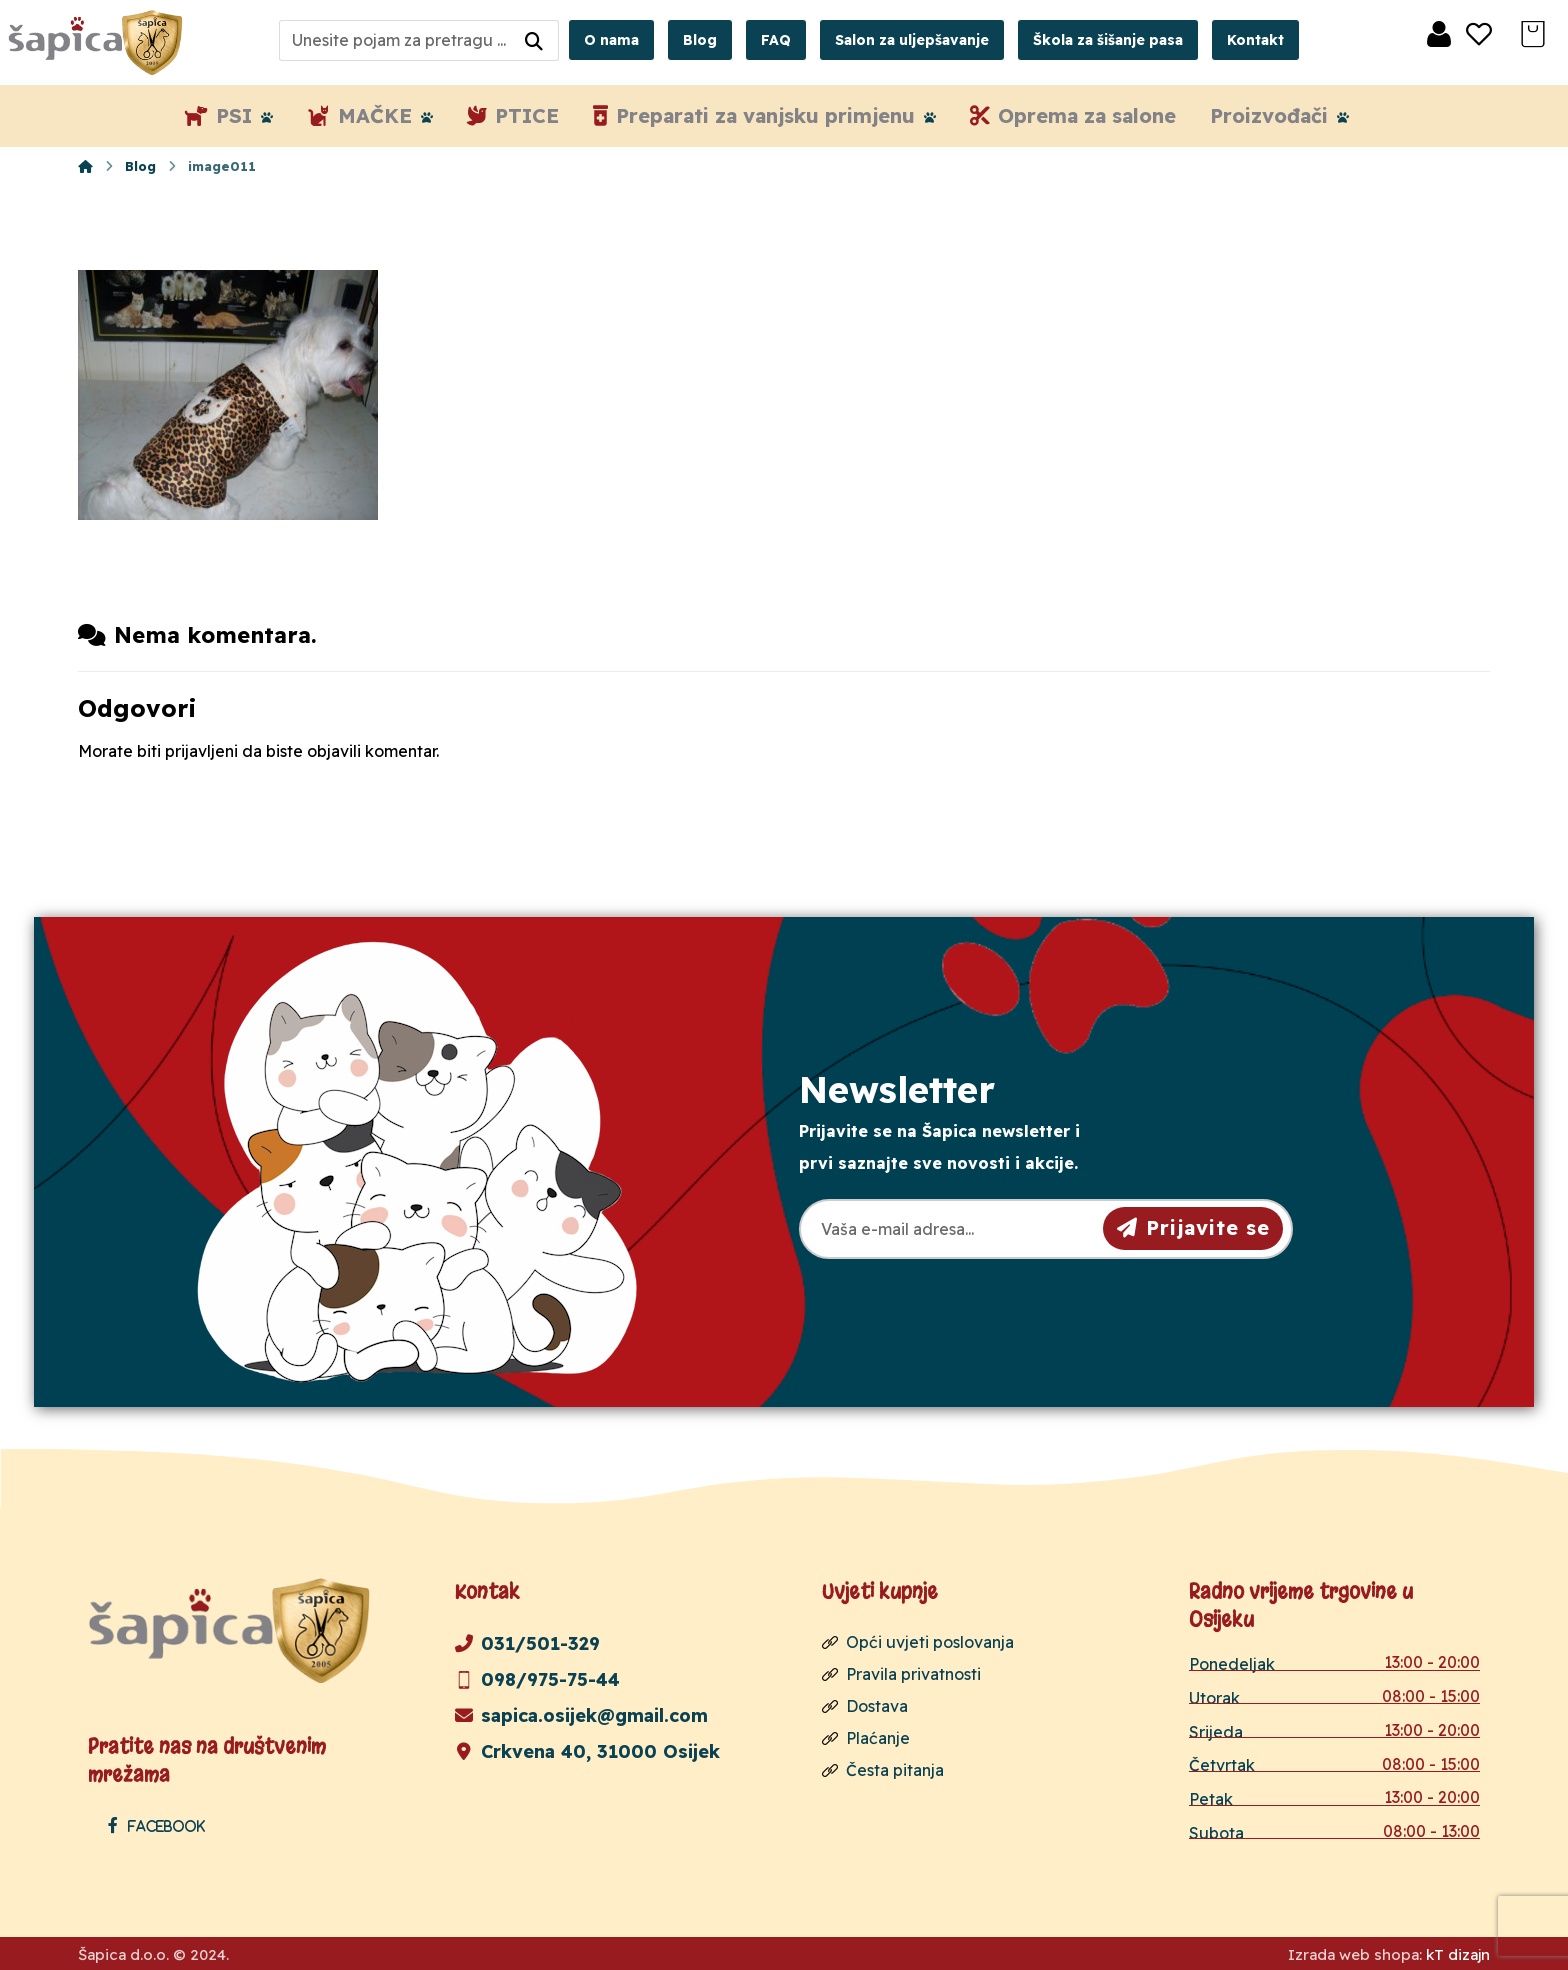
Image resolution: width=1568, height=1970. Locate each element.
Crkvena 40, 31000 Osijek (587, 1751)
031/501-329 (527, 1643)
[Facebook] (161, 1825)
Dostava (865, 1706)
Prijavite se (1193, 1227)
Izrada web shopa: (1355, 1954)
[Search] (534, 40)
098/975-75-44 (537, 1679)
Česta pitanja (883, 1770)
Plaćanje (866, 1738)
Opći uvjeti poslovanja (918, 1642)
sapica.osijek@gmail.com (581, 1715)
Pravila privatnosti (901, 1674)
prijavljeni (201, 751)
